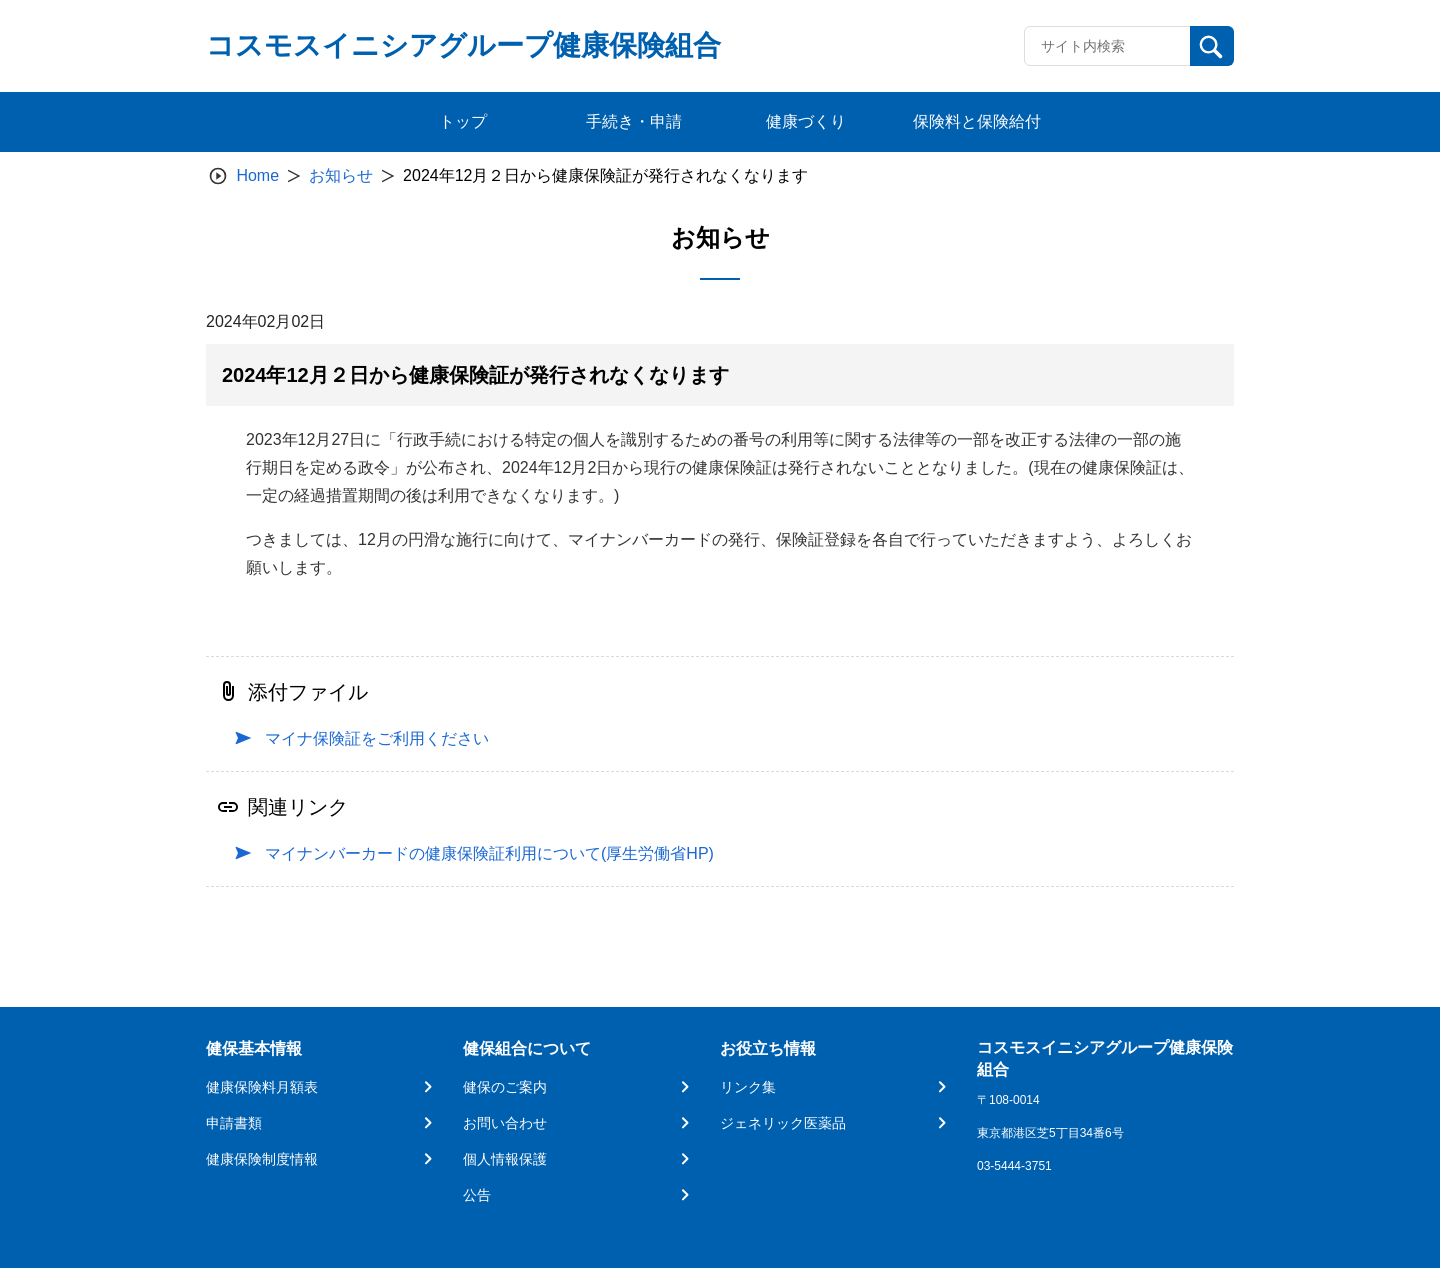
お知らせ (341, 175)
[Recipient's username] (1107, 46)
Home (257, 175)
